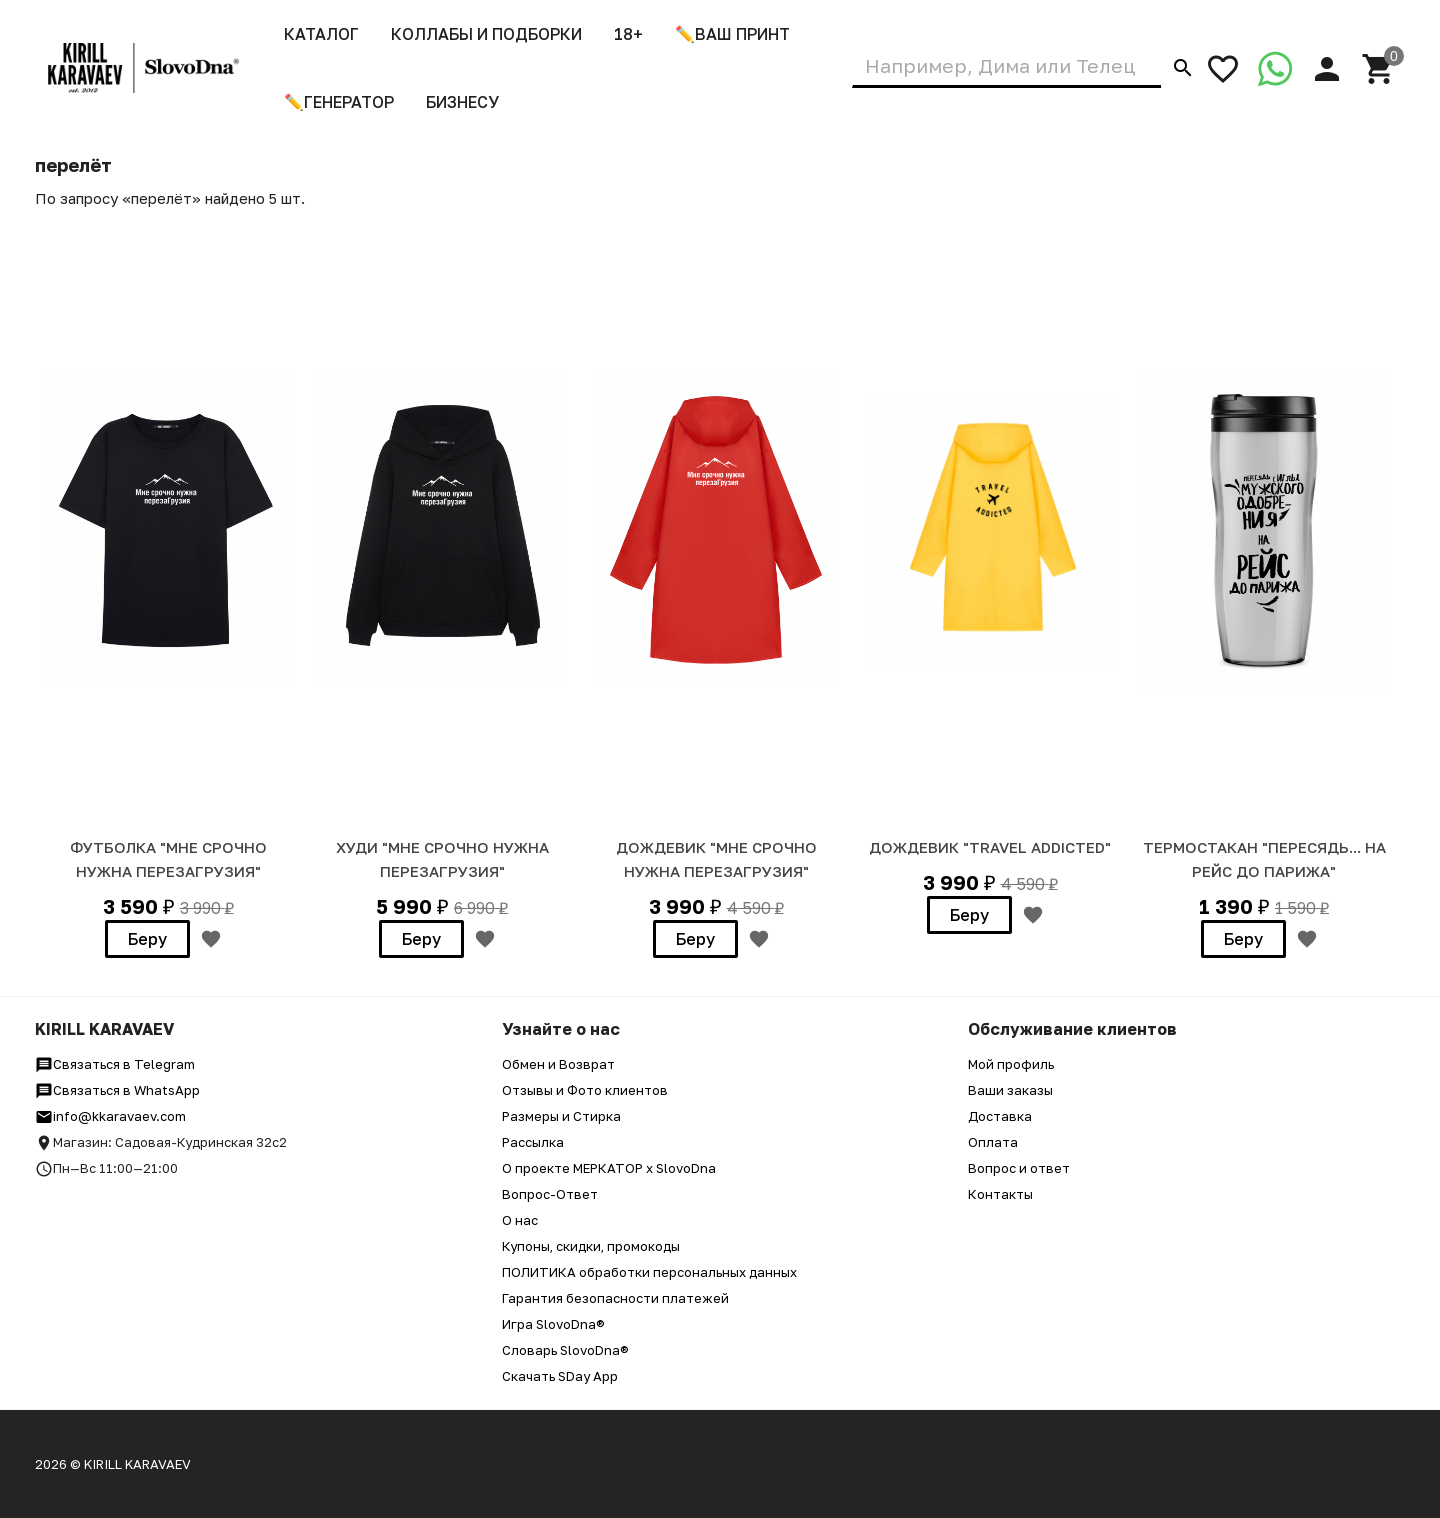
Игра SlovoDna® (553, 1324)
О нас (520, 1220)
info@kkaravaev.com (110, 1116)
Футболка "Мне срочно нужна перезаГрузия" (168, 859)
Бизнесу (462, 102)
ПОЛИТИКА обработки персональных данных (649, 1272)
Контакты (1000, 1194)
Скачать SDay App (560, 1376)
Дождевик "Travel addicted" (990, 847)
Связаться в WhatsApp (117, 1090)
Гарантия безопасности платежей (615, 1298)
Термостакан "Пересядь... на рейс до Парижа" (1264, 859)
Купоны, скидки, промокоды (591, 1246)
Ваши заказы (1010, 1090)
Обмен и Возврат (558, 1064)
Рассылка (533, 1142)
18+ (628, 34)
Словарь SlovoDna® (565, 1350)
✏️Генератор (339, 102)
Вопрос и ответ (1019, 1168)
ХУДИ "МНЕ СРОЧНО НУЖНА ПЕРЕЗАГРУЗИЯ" (442, 859)
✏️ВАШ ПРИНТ (732, 34)
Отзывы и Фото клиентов (585, 1090)
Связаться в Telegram (115, 1064)
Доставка (1000, 1116)
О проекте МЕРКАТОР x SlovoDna (609, 1168)
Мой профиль (1011, 1064)
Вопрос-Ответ (550, 1194)
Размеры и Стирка (561, 1116)
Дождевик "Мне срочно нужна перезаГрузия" (716, 859)
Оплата (993, 1142)
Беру (147, 939)
